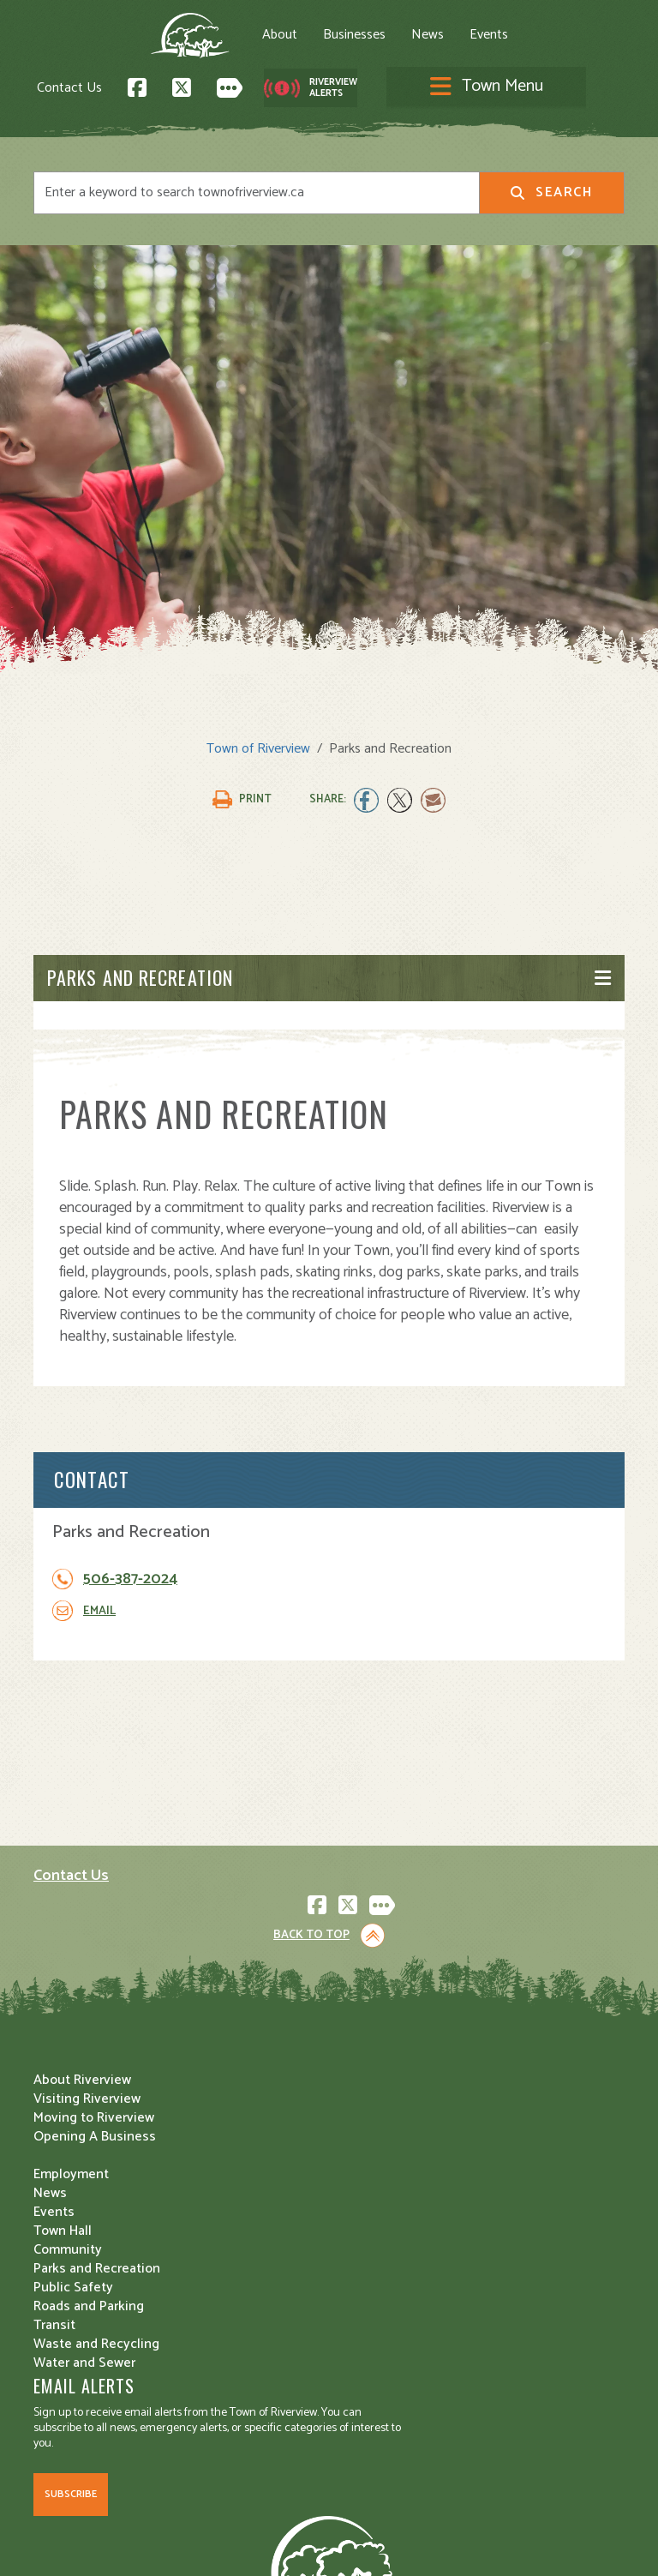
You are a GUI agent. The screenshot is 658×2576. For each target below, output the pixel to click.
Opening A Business (94, 2246)
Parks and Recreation (140, 979)
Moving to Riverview (93, 2227)
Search (551, 194)
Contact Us (190, 92)
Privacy (271, 2521)
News (316, 38)
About (168, 38)
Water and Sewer (393, 2321)
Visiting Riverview (87, 2208)
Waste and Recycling (405, 2303)
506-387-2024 (130, 1581)
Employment (71, 2284)
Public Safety (382, 2246)
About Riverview (82, 2189)
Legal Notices (207, 2521)
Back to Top (311, 1902)
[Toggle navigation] (513, 42)
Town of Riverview (258, 750)
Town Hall (371, 2189)
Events (377, 38)
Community (376, 2208)
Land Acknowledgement (98, 2521)
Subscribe (71, 2159)
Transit (363, 2284)
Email (99, 1613)
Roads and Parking (397, 2265)
